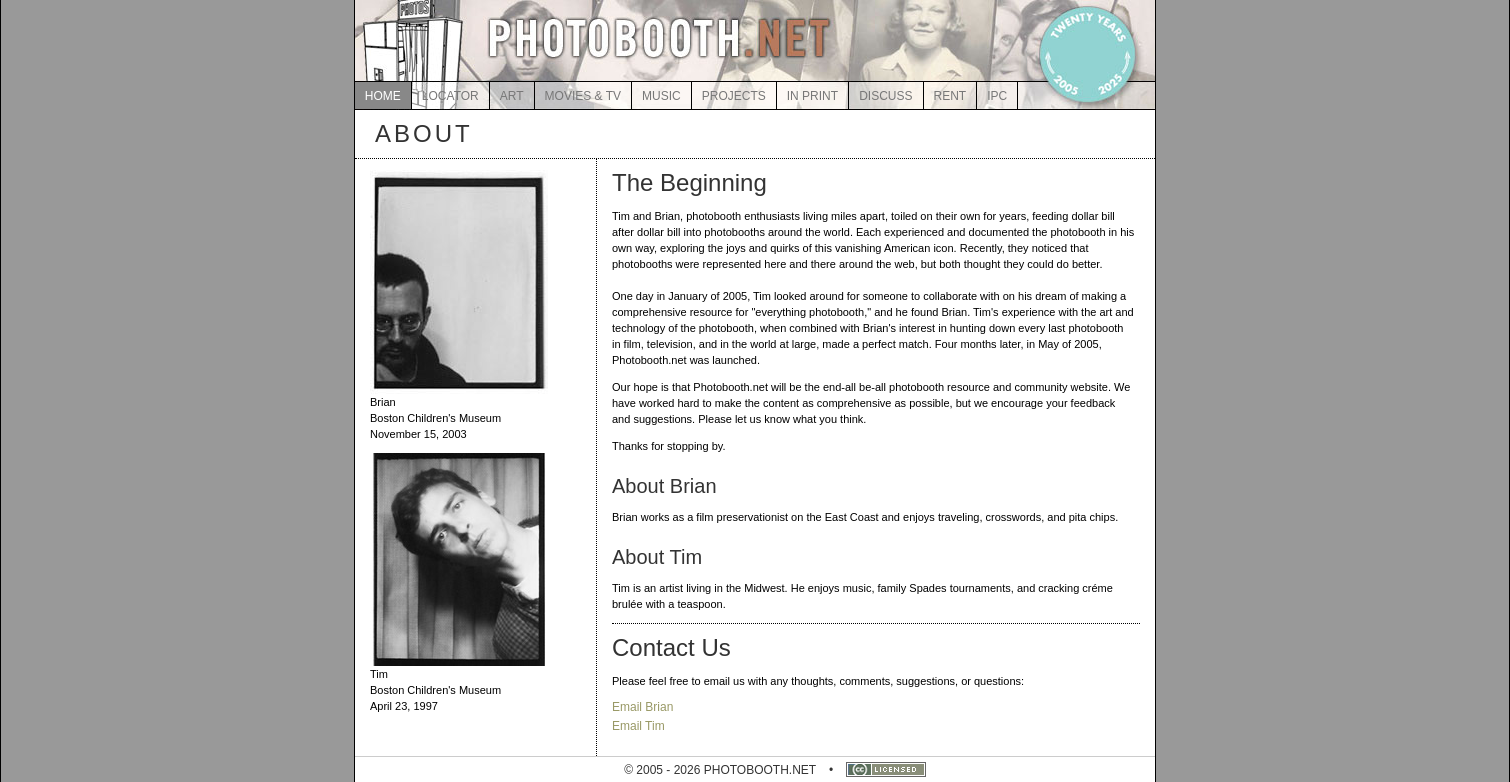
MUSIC (661, 96)
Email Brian (642, 707)
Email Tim (638, 726)
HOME (383, 96)
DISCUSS (885, 96)
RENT (950, 96)
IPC (997, 96)
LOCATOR (450, 96)
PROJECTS (734, 96)
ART (512, 96)
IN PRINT (812, 96)
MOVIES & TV (583, 96)
